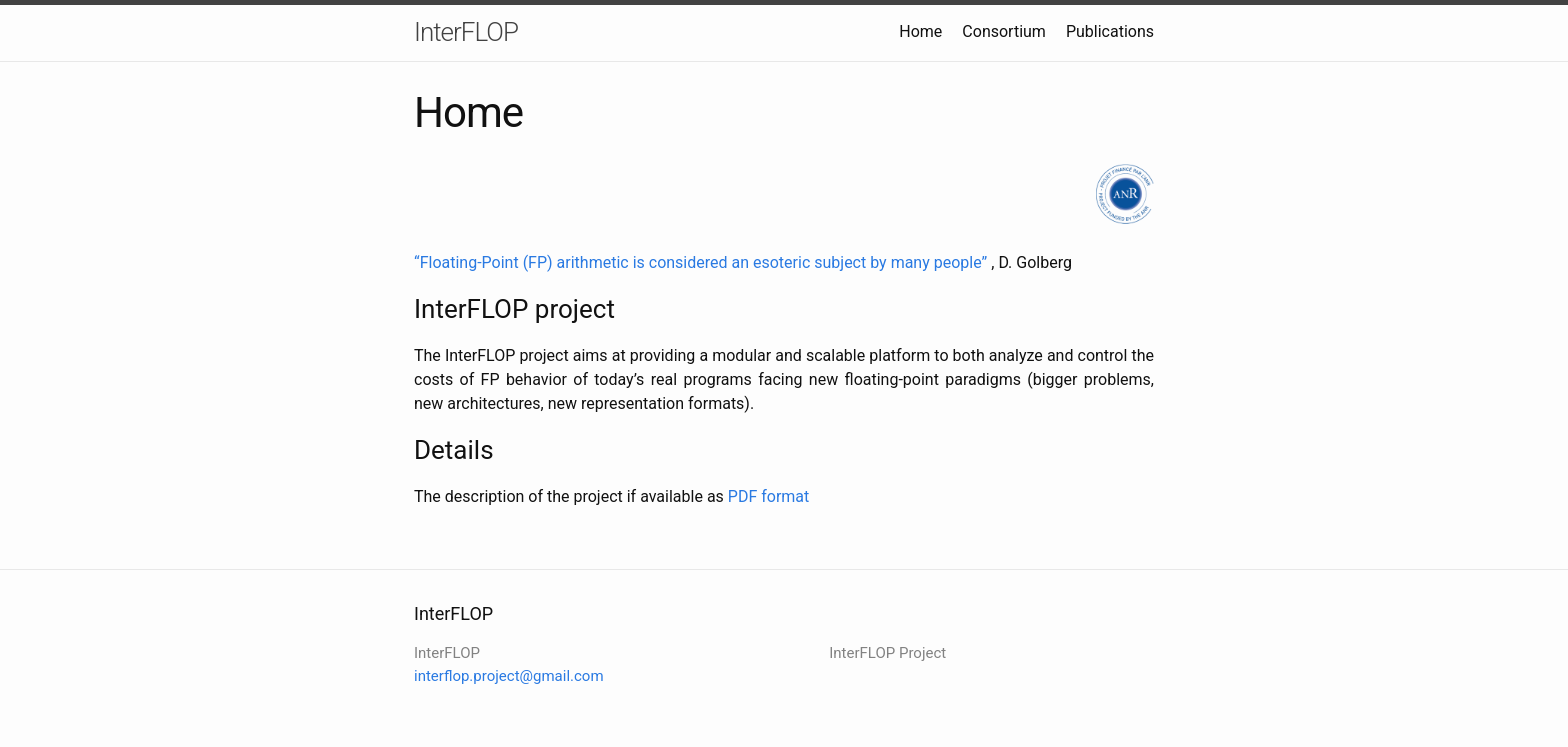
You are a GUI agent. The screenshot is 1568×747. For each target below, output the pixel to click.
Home (920, 31)
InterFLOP (466, 32)
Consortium (1004, 31)
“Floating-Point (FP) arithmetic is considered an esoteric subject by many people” (700, 262)
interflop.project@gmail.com (509, 676)
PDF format (768, 496)
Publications (1110, 31)
